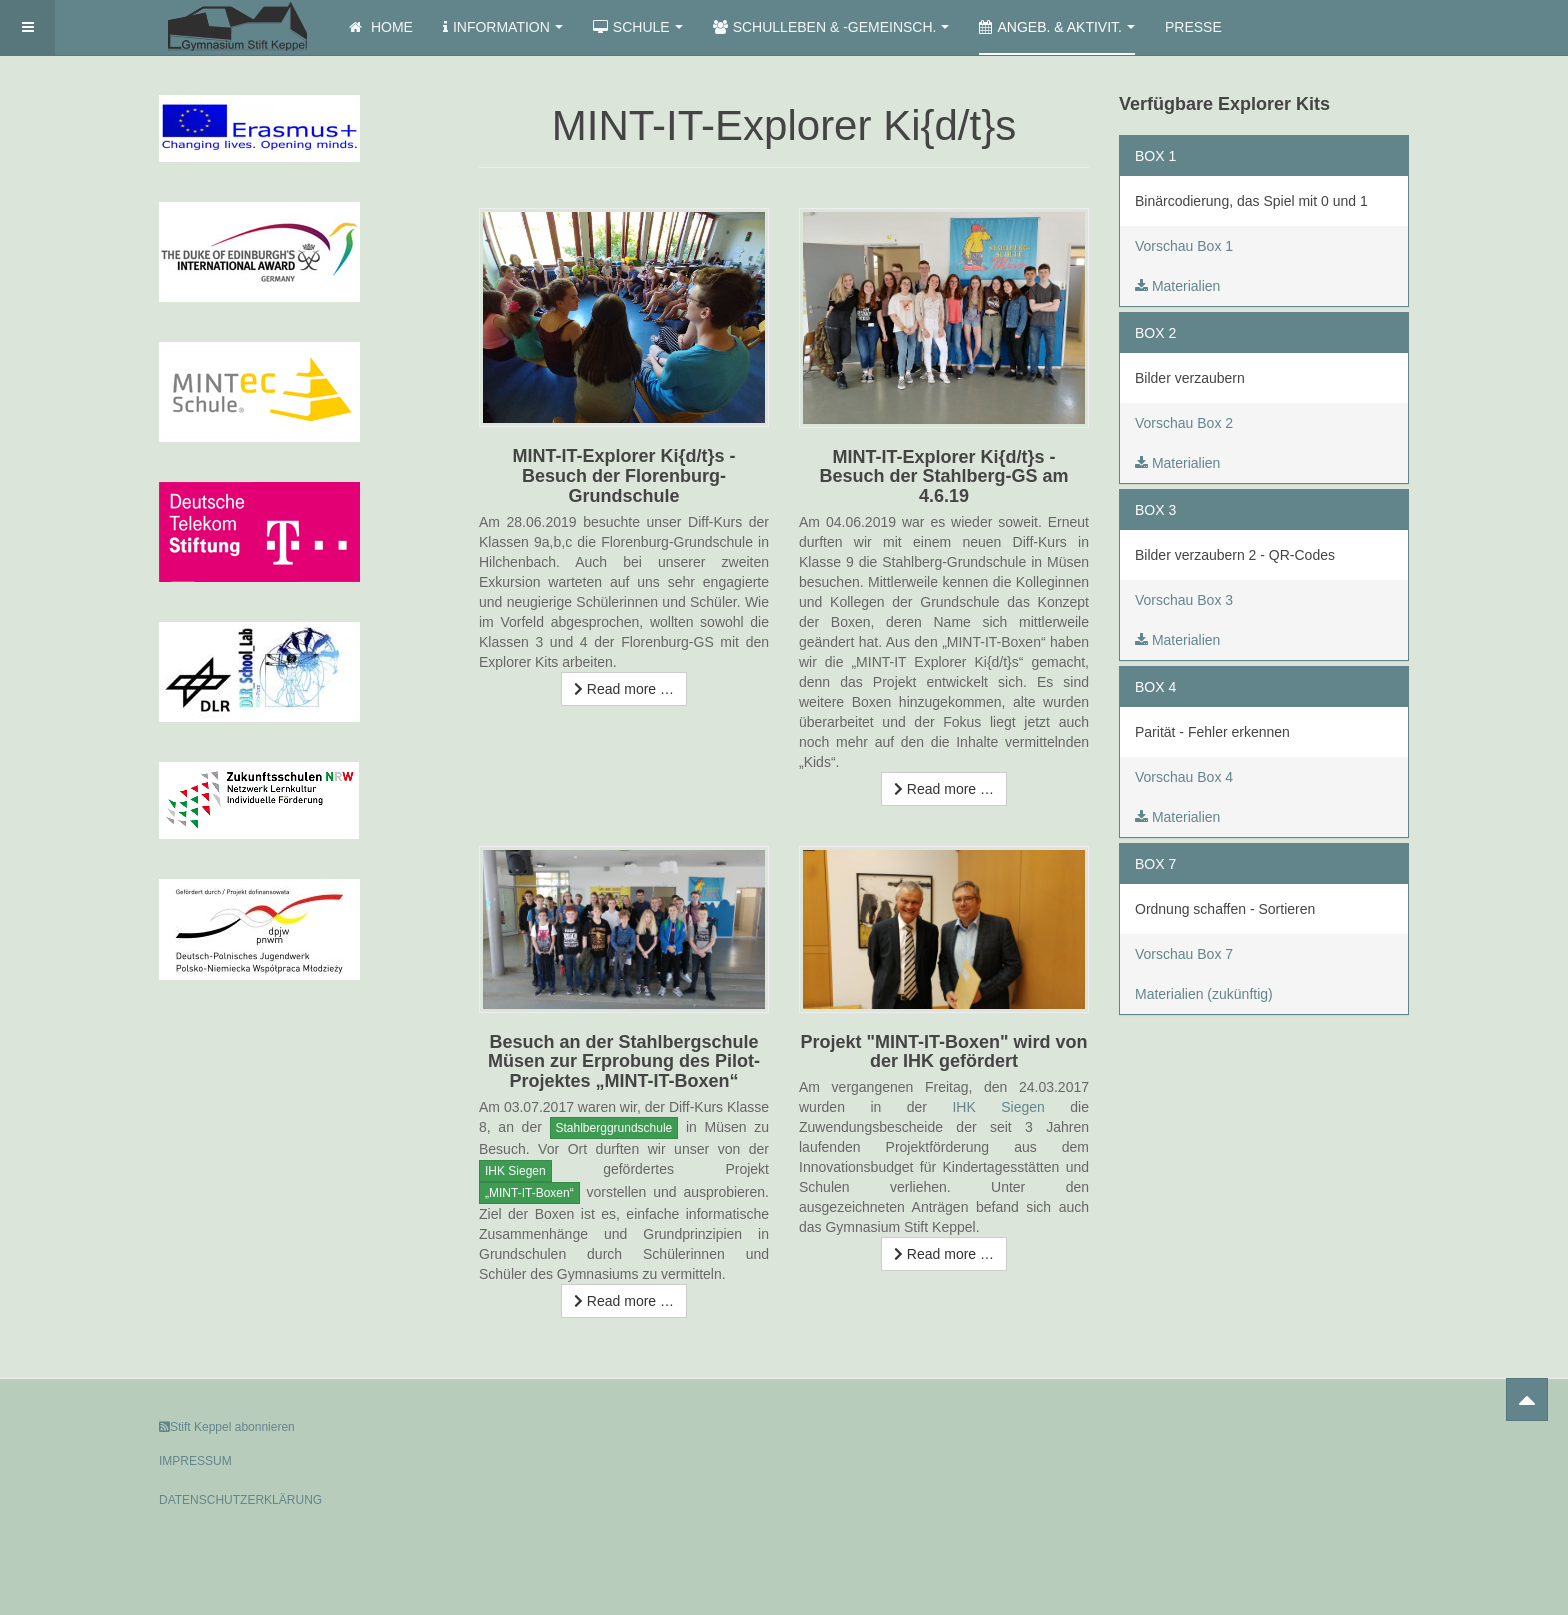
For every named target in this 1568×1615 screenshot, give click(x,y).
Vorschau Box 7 (1184, 954)
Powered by (1318, 1444)
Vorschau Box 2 (1184, 423)
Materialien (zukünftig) (1204, 994)
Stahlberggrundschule (614, 1128)
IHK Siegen (515, 1171)
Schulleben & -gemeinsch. (831, 27)
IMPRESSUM (195, 1461)
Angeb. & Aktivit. (1056, 27)
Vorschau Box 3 (1184, 600)
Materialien (1177, 286)
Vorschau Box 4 (1184, 777)
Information (503, 27)
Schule (638, 27)
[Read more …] (624, 689)
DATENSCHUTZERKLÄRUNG (240, 1500)
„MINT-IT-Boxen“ (529, 1193)
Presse (1193, 27)
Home (381, 27)
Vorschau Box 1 (1184, 246)
